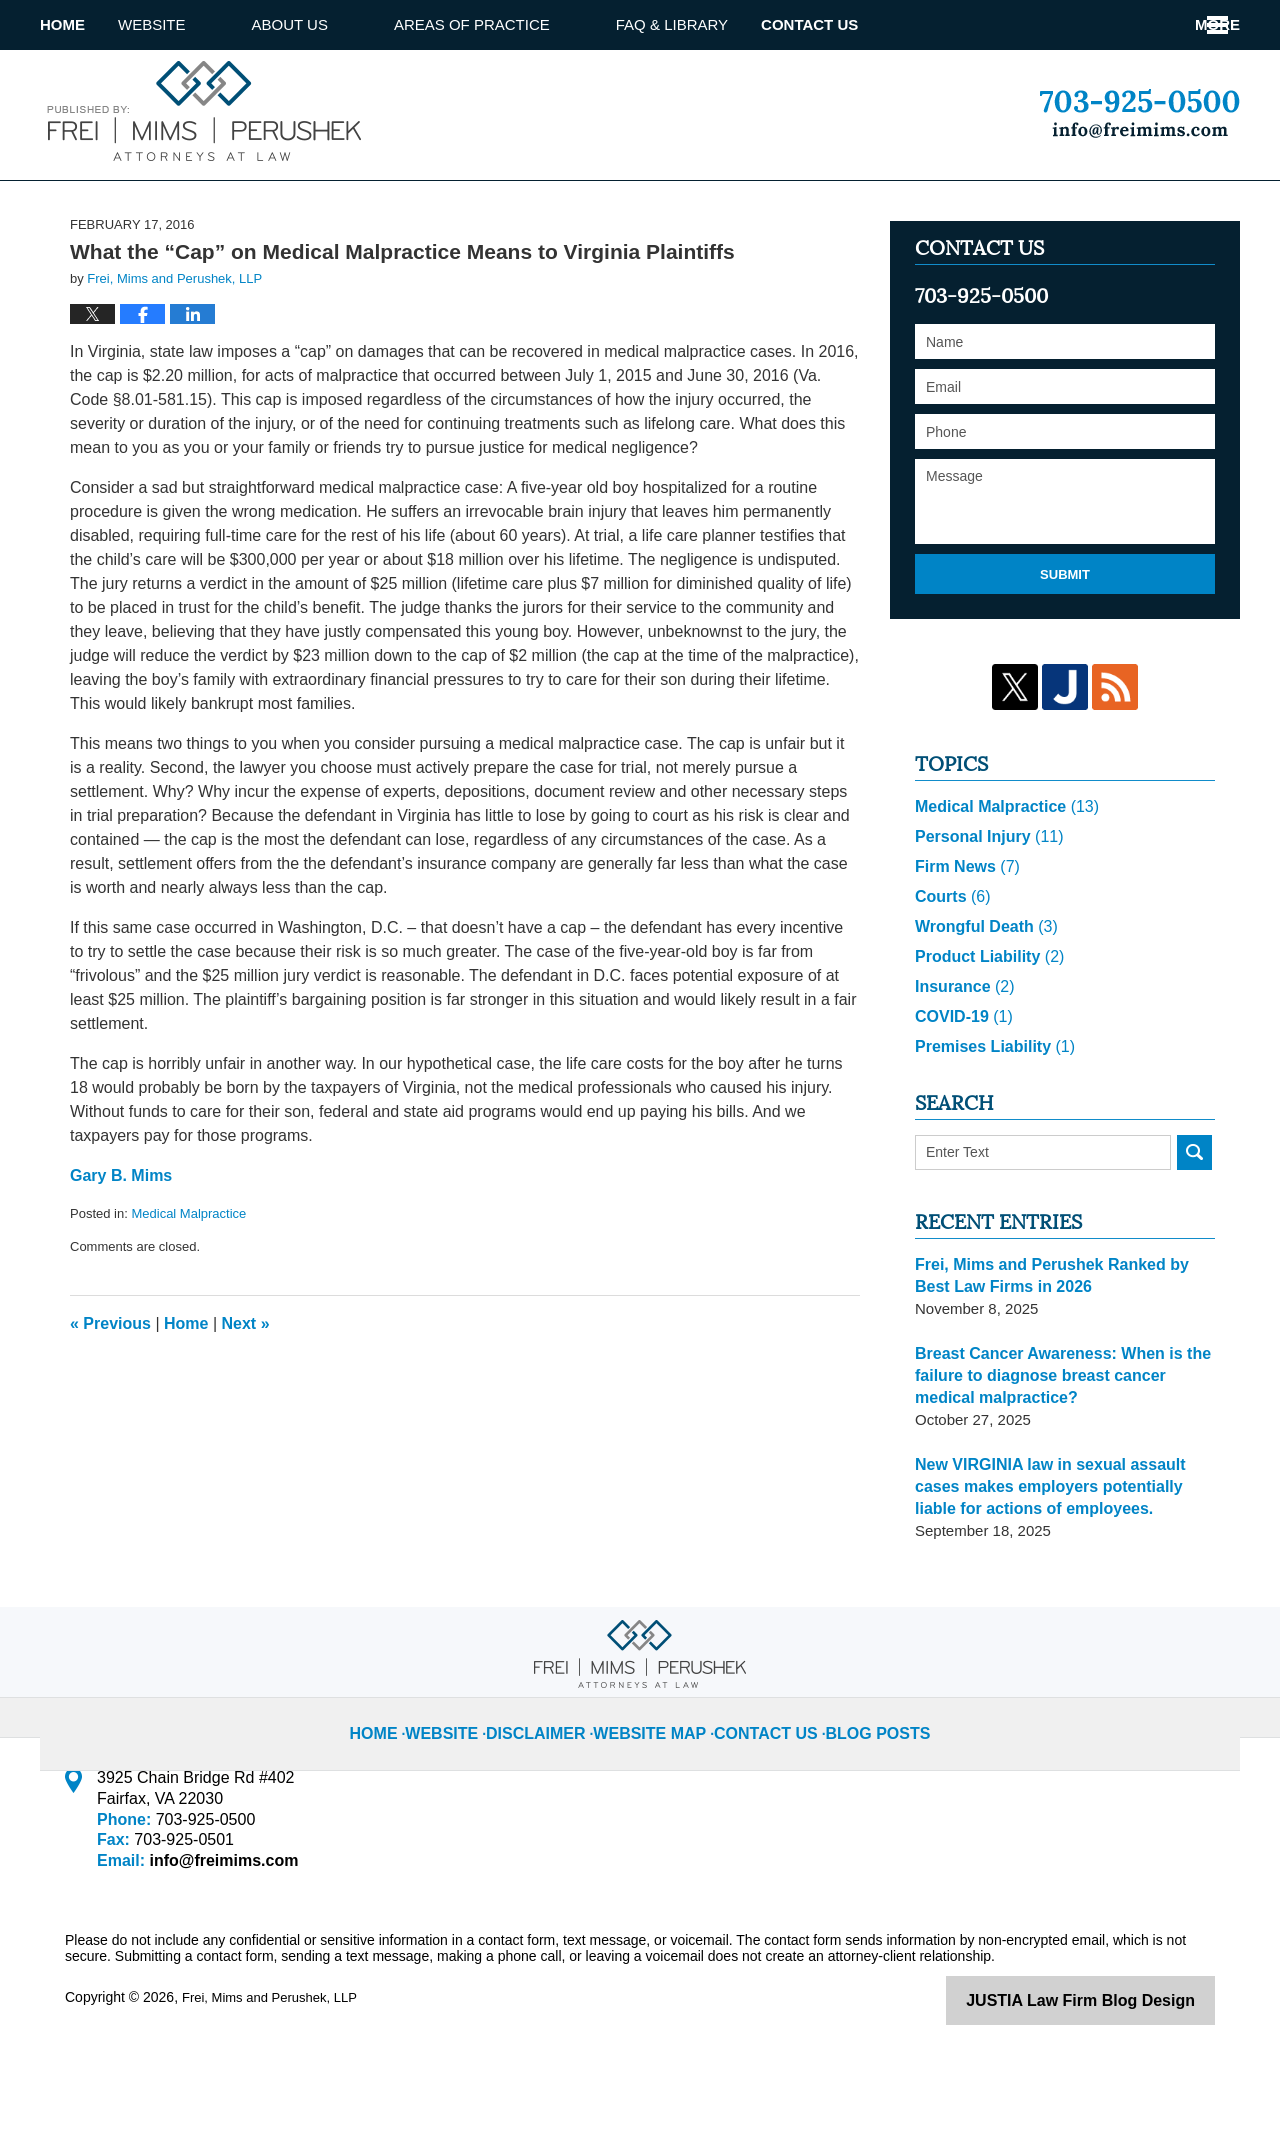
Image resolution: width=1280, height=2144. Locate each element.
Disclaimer (557, 1791)
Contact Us (1148, 24)
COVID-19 (961, 1090)
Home (95, 24)
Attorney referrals (947, 24)
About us (356, 24)
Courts (950, 970)
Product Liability (985, 1030)
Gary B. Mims (121, 1251)
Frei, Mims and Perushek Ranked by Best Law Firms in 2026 (1061, 1349)
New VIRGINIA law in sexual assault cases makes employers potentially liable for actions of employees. (1065, 1560)
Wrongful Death (982, 1000)
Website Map (658, 1791)
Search (1194, 1226)
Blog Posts (860, 1791)
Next (246, 1399)
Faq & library (738, 24)
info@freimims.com (217, 1934)
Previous (110, 1399)
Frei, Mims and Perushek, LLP (276, 2071)
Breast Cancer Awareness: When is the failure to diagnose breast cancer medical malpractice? (1062, 1449)
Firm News (964, 940)
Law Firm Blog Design (1119, 2073)
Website (218, 24)
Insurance (961, 1060)
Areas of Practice (538, 24)
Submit (1065, 650)
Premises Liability (990, 1120)
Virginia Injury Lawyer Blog (200, 110)
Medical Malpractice (188, 1289)
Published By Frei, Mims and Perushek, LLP (1139, 114)
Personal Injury (984, 910)
